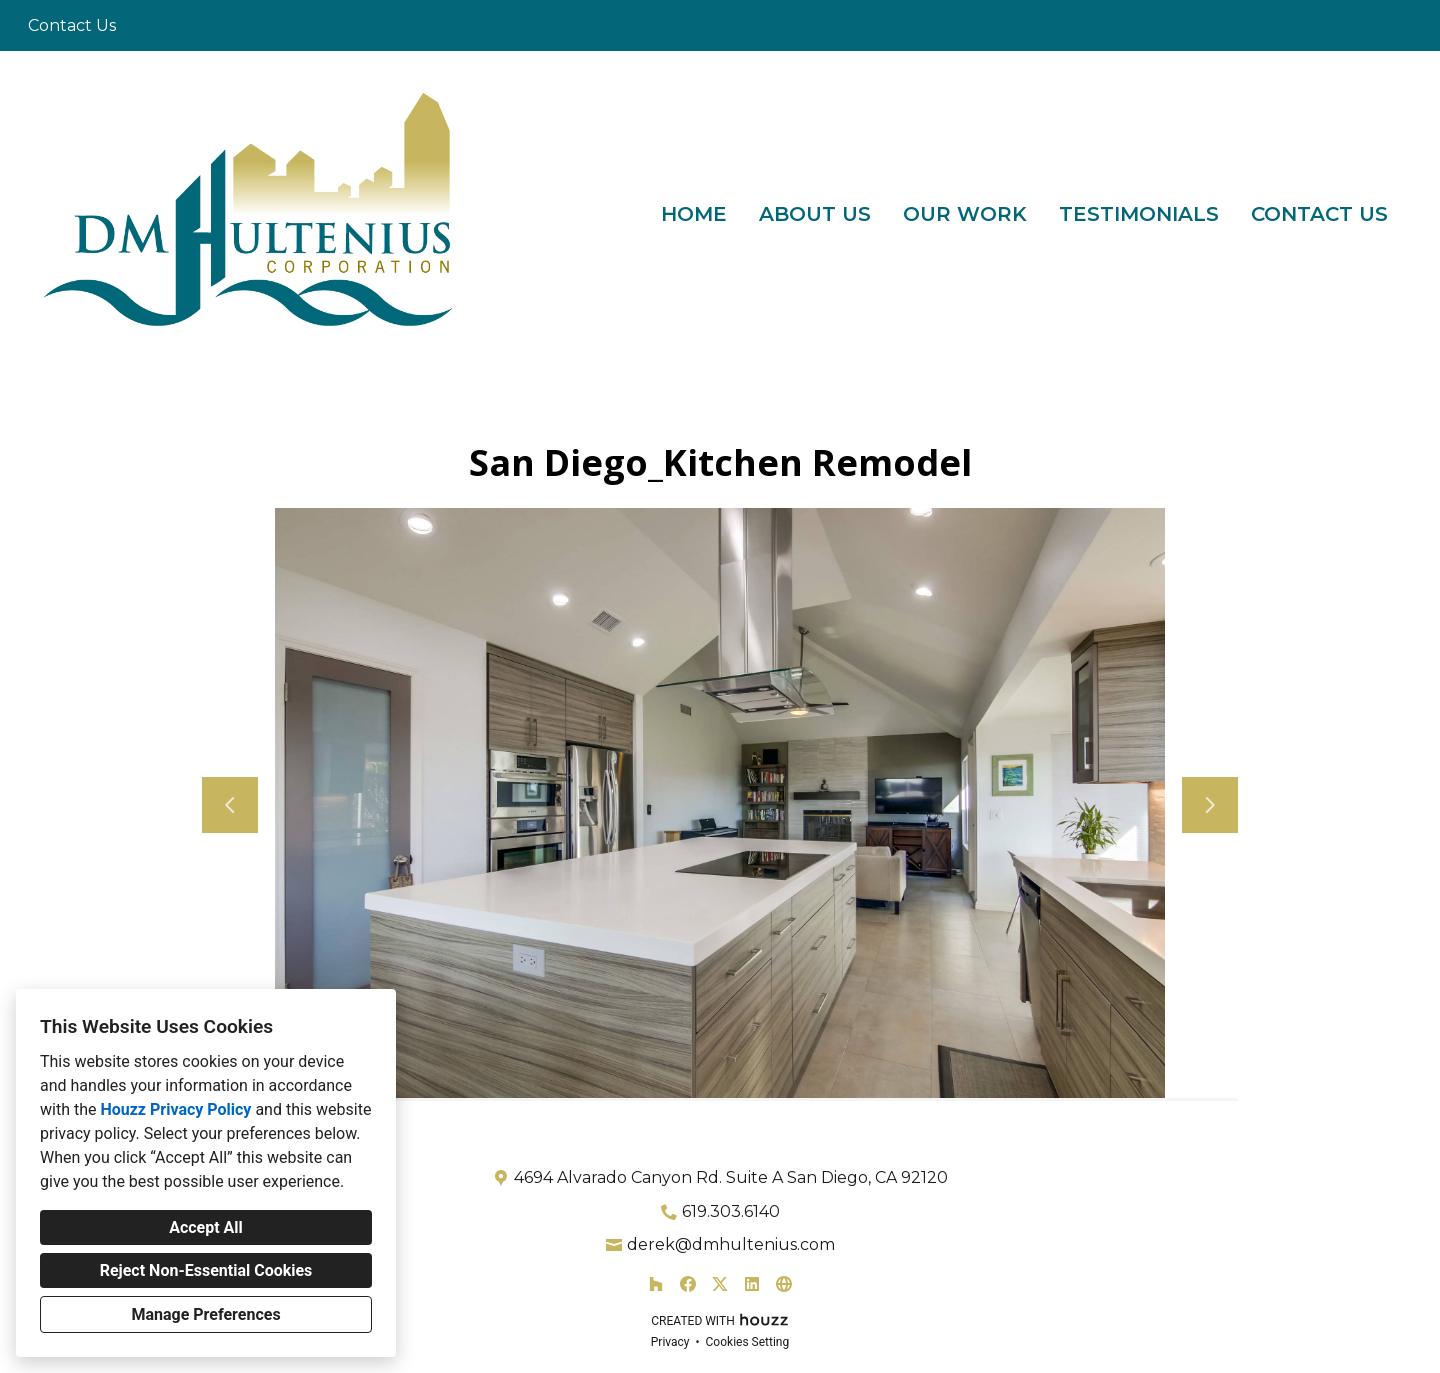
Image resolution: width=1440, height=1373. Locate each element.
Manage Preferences (205, 1314)
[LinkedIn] (752, 1284)
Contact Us (1319, 214)
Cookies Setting (748, 1342)
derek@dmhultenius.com (731, 1244)
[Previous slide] (230, 805)
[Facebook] (688, 1284)
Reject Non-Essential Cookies (206, 1270)
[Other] (784, 1284)
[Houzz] (656, 1284)
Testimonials (1139, 214)
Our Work (965, 214)
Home (694, 214)
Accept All (206, 1227)
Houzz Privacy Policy (175, 1109)
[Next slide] (1210, 805)
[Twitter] (720, 1284)
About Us (815, 214)
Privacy (670, 1342)
